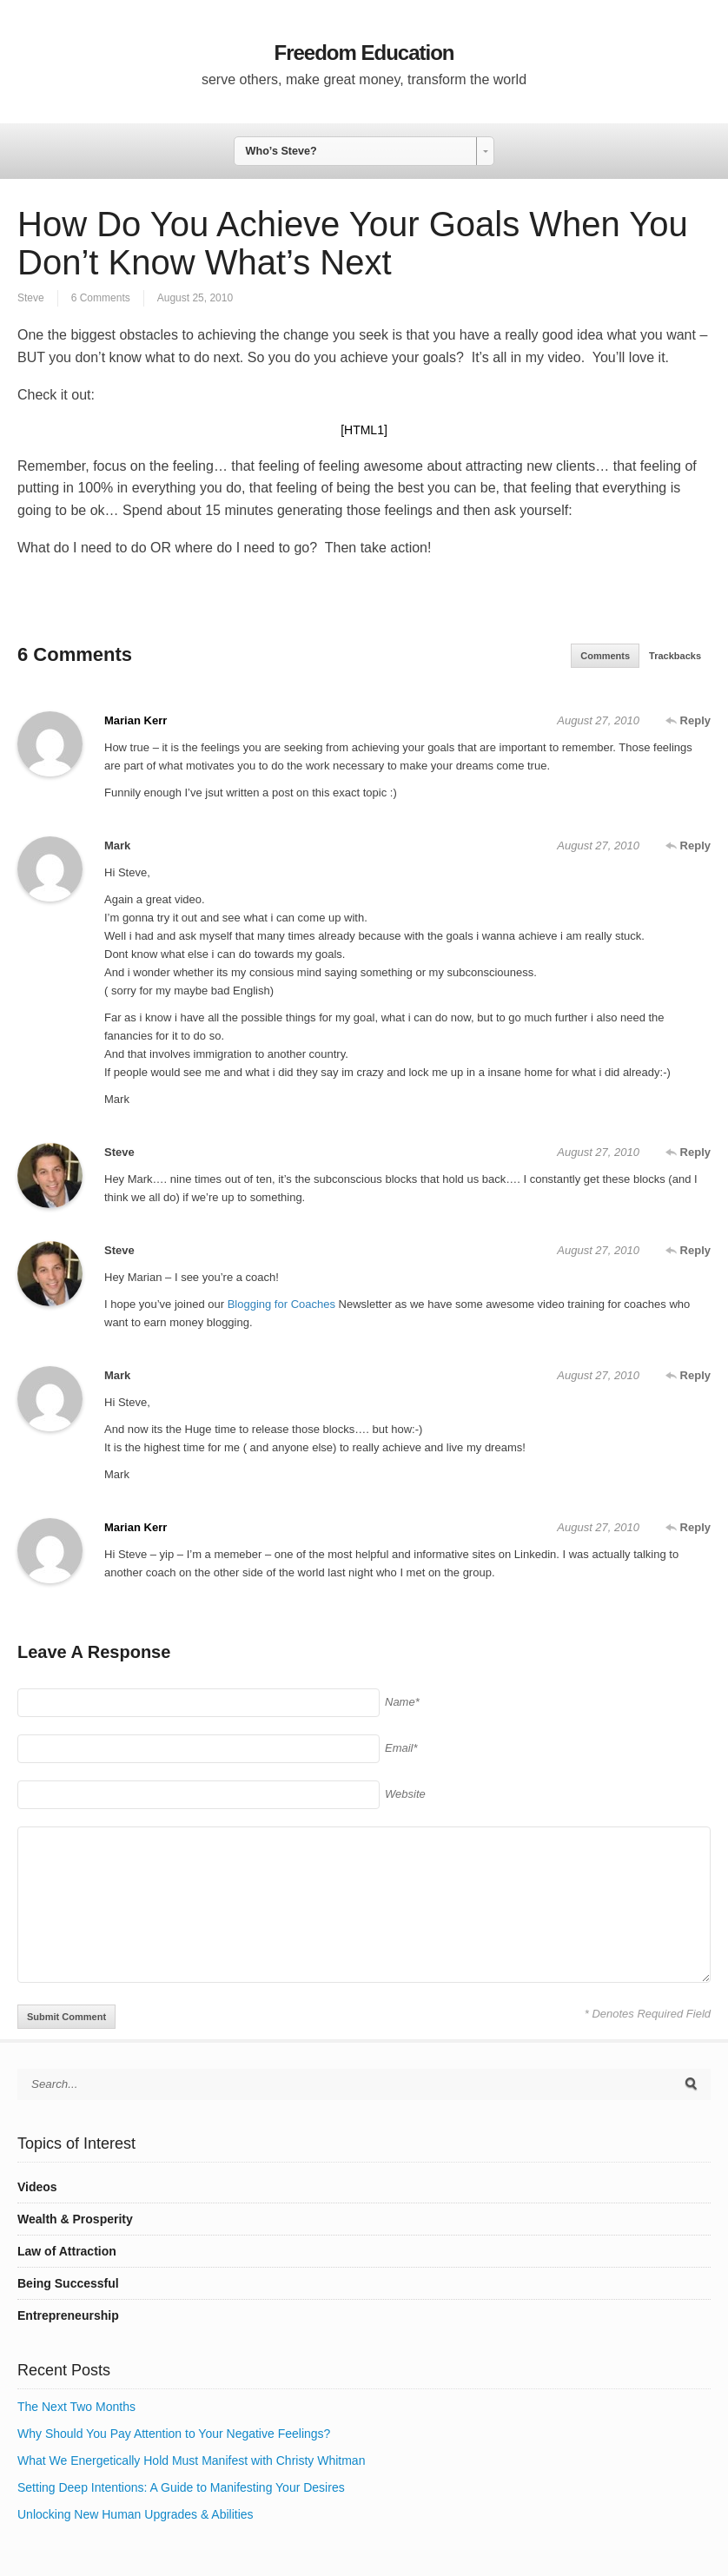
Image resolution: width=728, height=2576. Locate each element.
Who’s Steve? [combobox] (281, 151)
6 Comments (100, 298)
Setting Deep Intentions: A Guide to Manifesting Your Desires (181, 2487)
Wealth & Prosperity (75, 2219)
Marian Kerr (135, 720)
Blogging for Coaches (281, 1304)
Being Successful (68, 2283)
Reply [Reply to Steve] (688, 1152)
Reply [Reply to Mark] (688, 845)
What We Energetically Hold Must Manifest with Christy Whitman (191, 2460)
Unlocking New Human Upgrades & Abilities (135, 2514)
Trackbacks (675, 656)
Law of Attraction (66, 2251)
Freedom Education (363, 52)
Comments (605, 656)
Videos (37, 2187)
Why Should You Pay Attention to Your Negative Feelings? (173, 2434)
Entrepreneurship (68, 2315)
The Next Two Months (76, 2407)
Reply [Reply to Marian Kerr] (688, 720)
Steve (30, 298)
